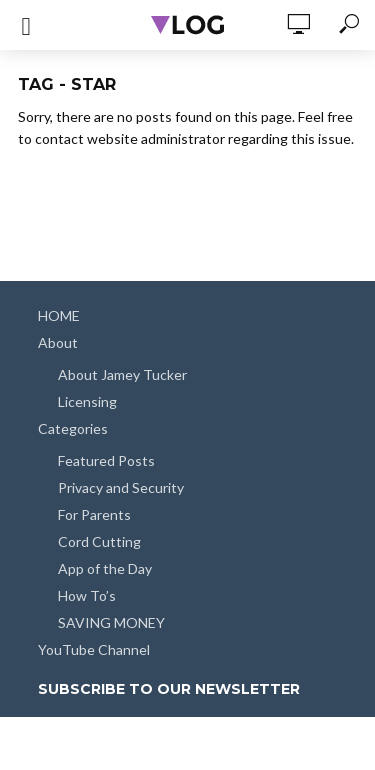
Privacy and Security (121, 487)
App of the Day (105, 568)
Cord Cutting (99, 541)
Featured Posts (106, 460)
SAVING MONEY (111, 622)
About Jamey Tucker (122, 374)
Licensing (87, 401)
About (58, 342)
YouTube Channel (94, 649)
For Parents (94, 514)
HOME (59, 315)
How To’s (87, 595)
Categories (73, 428)
